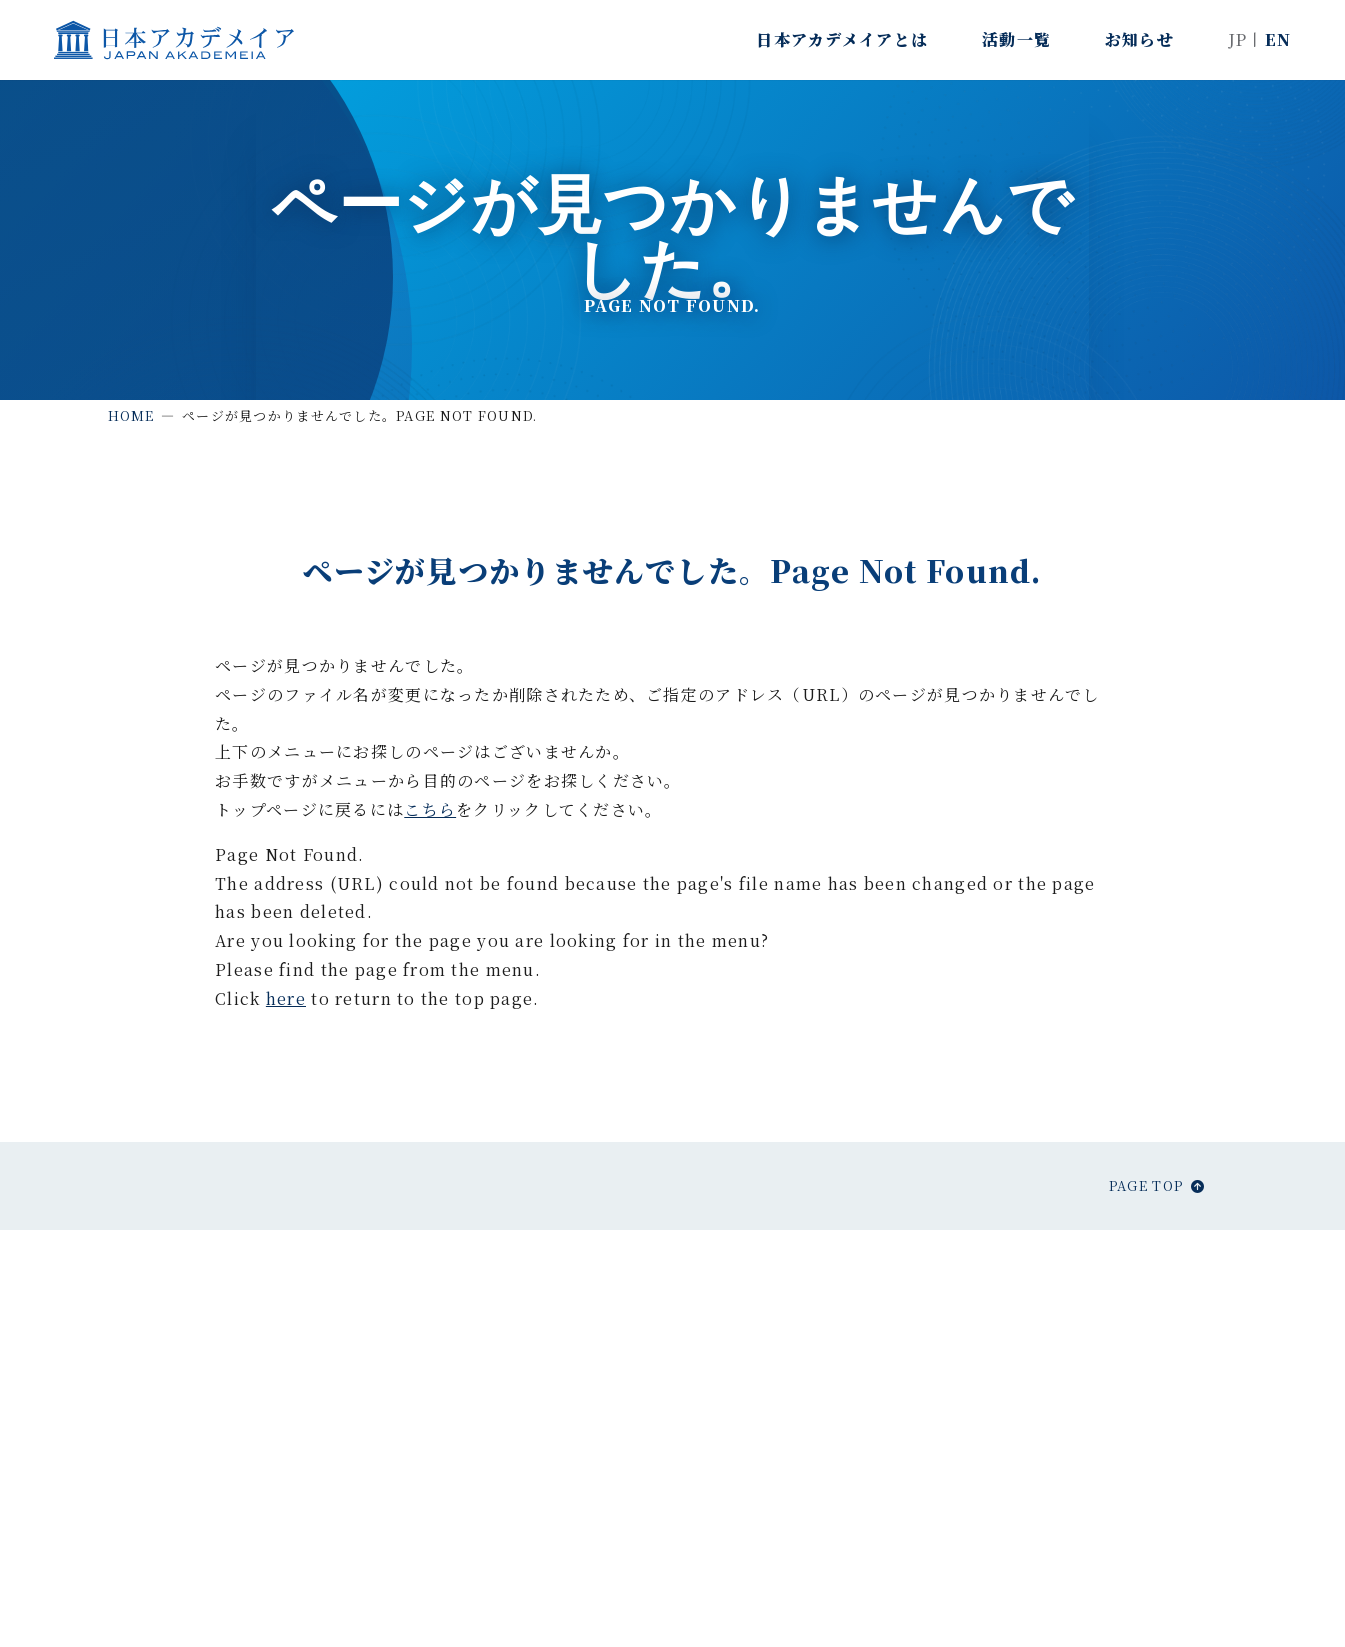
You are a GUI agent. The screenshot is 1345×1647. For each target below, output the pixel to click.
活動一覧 (1016, 39)
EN (1278, 39)
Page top (1146, 1185)
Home (131, 415)
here (286, 998)
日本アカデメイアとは (842, 39)
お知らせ (1139, 39)
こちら (430, 809)
